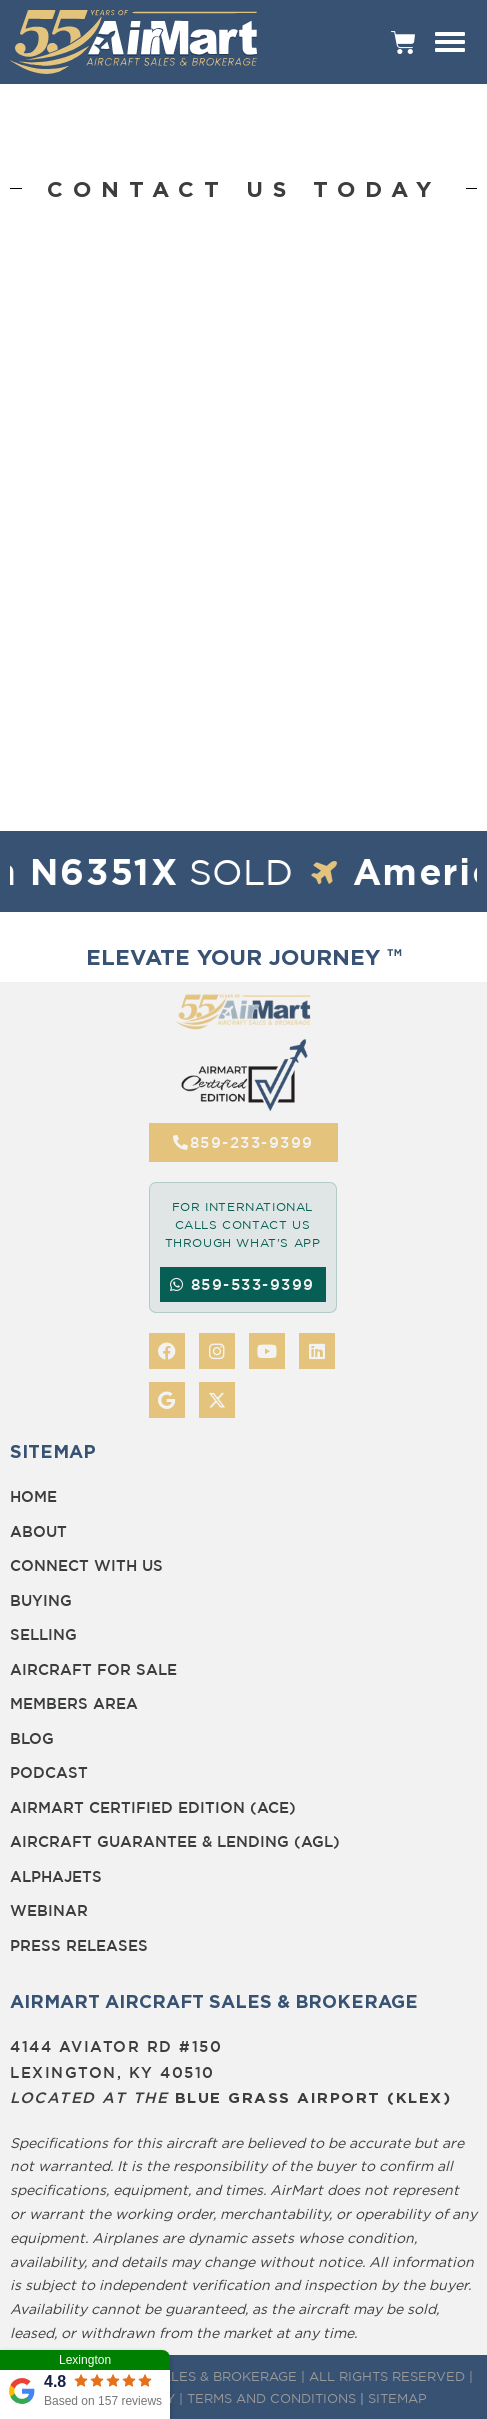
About (38, 1531)
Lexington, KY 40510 (112, 2072)
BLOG (32, 1738)
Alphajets (56, 1876)
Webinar (49, 1910)
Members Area (74, 1703)
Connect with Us (86, 1565)
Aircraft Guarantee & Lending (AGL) (175, 1841)
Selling (43, 1634)
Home (33, 1496)
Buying (41, 1600)
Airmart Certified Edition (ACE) (153, 1807)
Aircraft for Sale (93, 1669)
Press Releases (79, 1945)
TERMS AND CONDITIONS (271, 2398)
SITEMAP (397, 2398)
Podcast (49, 1772)
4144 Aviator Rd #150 (116, 2046)
